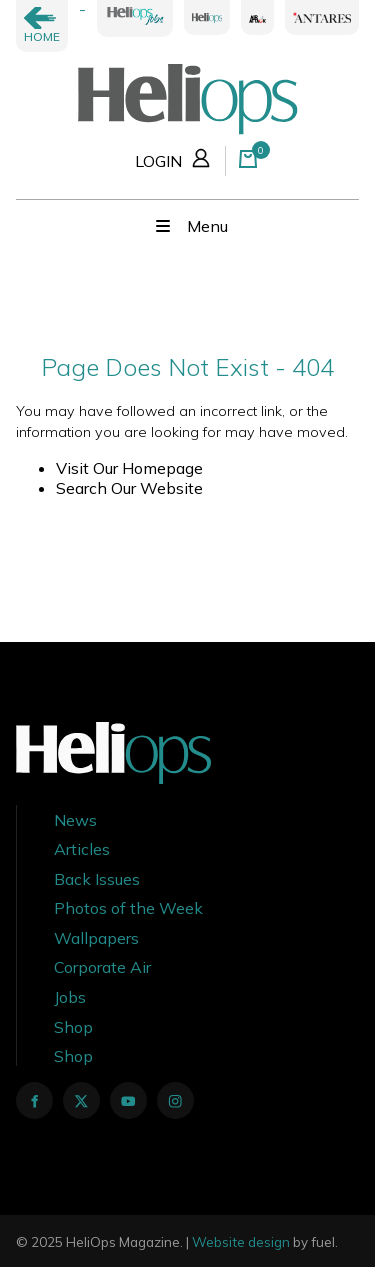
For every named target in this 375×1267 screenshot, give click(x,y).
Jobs (70, 997)
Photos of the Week (128, 908)
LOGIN (175, 157)
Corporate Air (102, 967)
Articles (82, 849)
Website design (241, 1242)
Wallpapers (96, 938)
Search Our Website (129, 488)
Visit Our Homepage (129, 468)
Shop (73, 1027)
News (75, 820)
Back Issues (97, 879)
